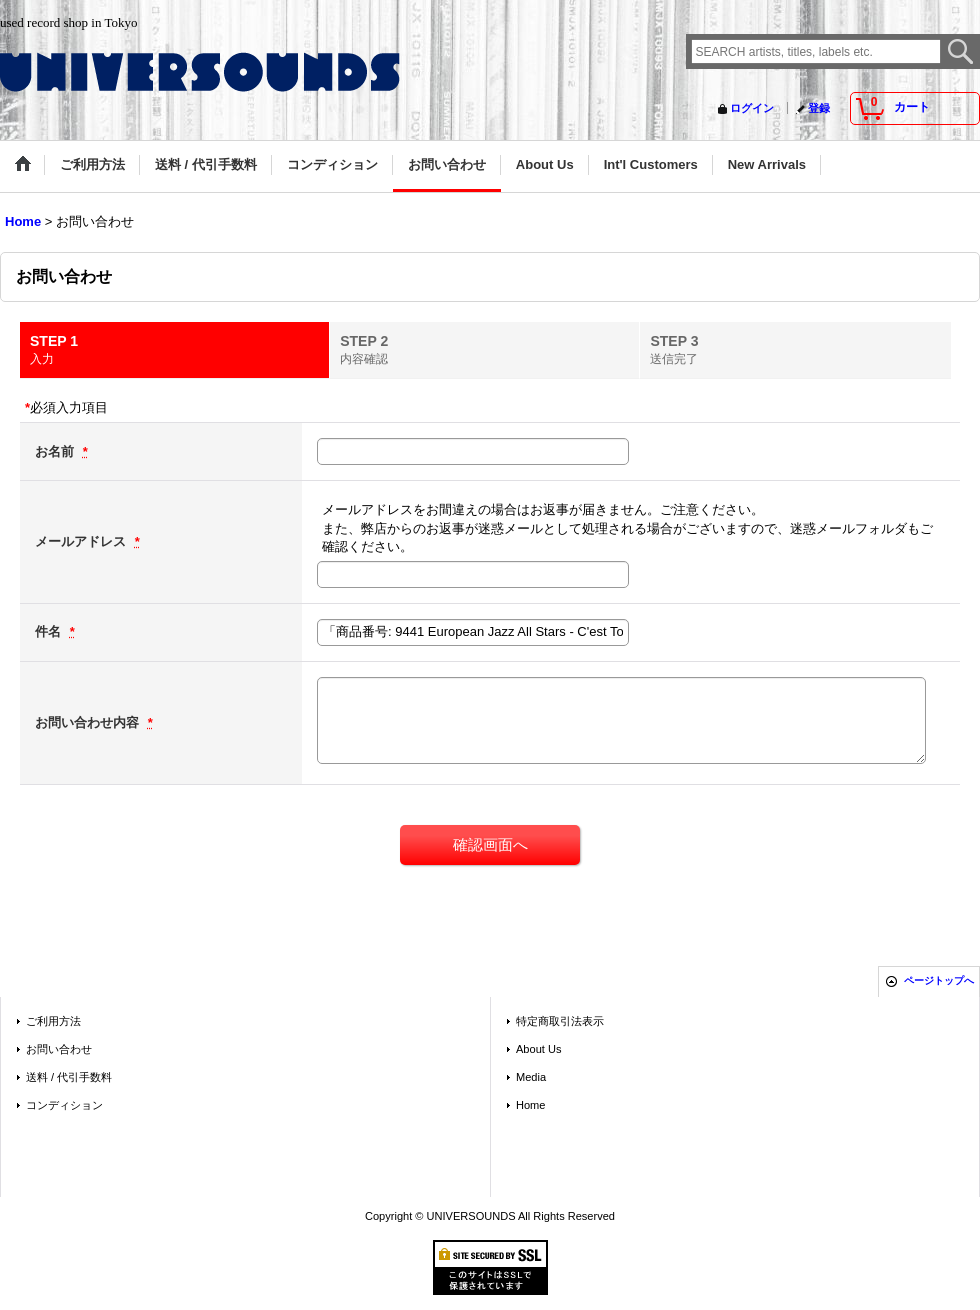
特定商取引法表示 (560, 1021)
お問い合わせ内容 (89, 722)
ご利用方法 (53, 1021)
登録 (819, 108)
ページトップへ (939, 980)
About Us (538, 1049)
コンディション (64, 1105)
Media (531, 1077)
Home (530, 1105)
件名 (50, 631)
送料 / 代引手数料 (69, 1077)
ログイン (752, 108)
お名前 (56, 451)
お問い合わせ (59, 1049)
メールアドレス (82, 541)
